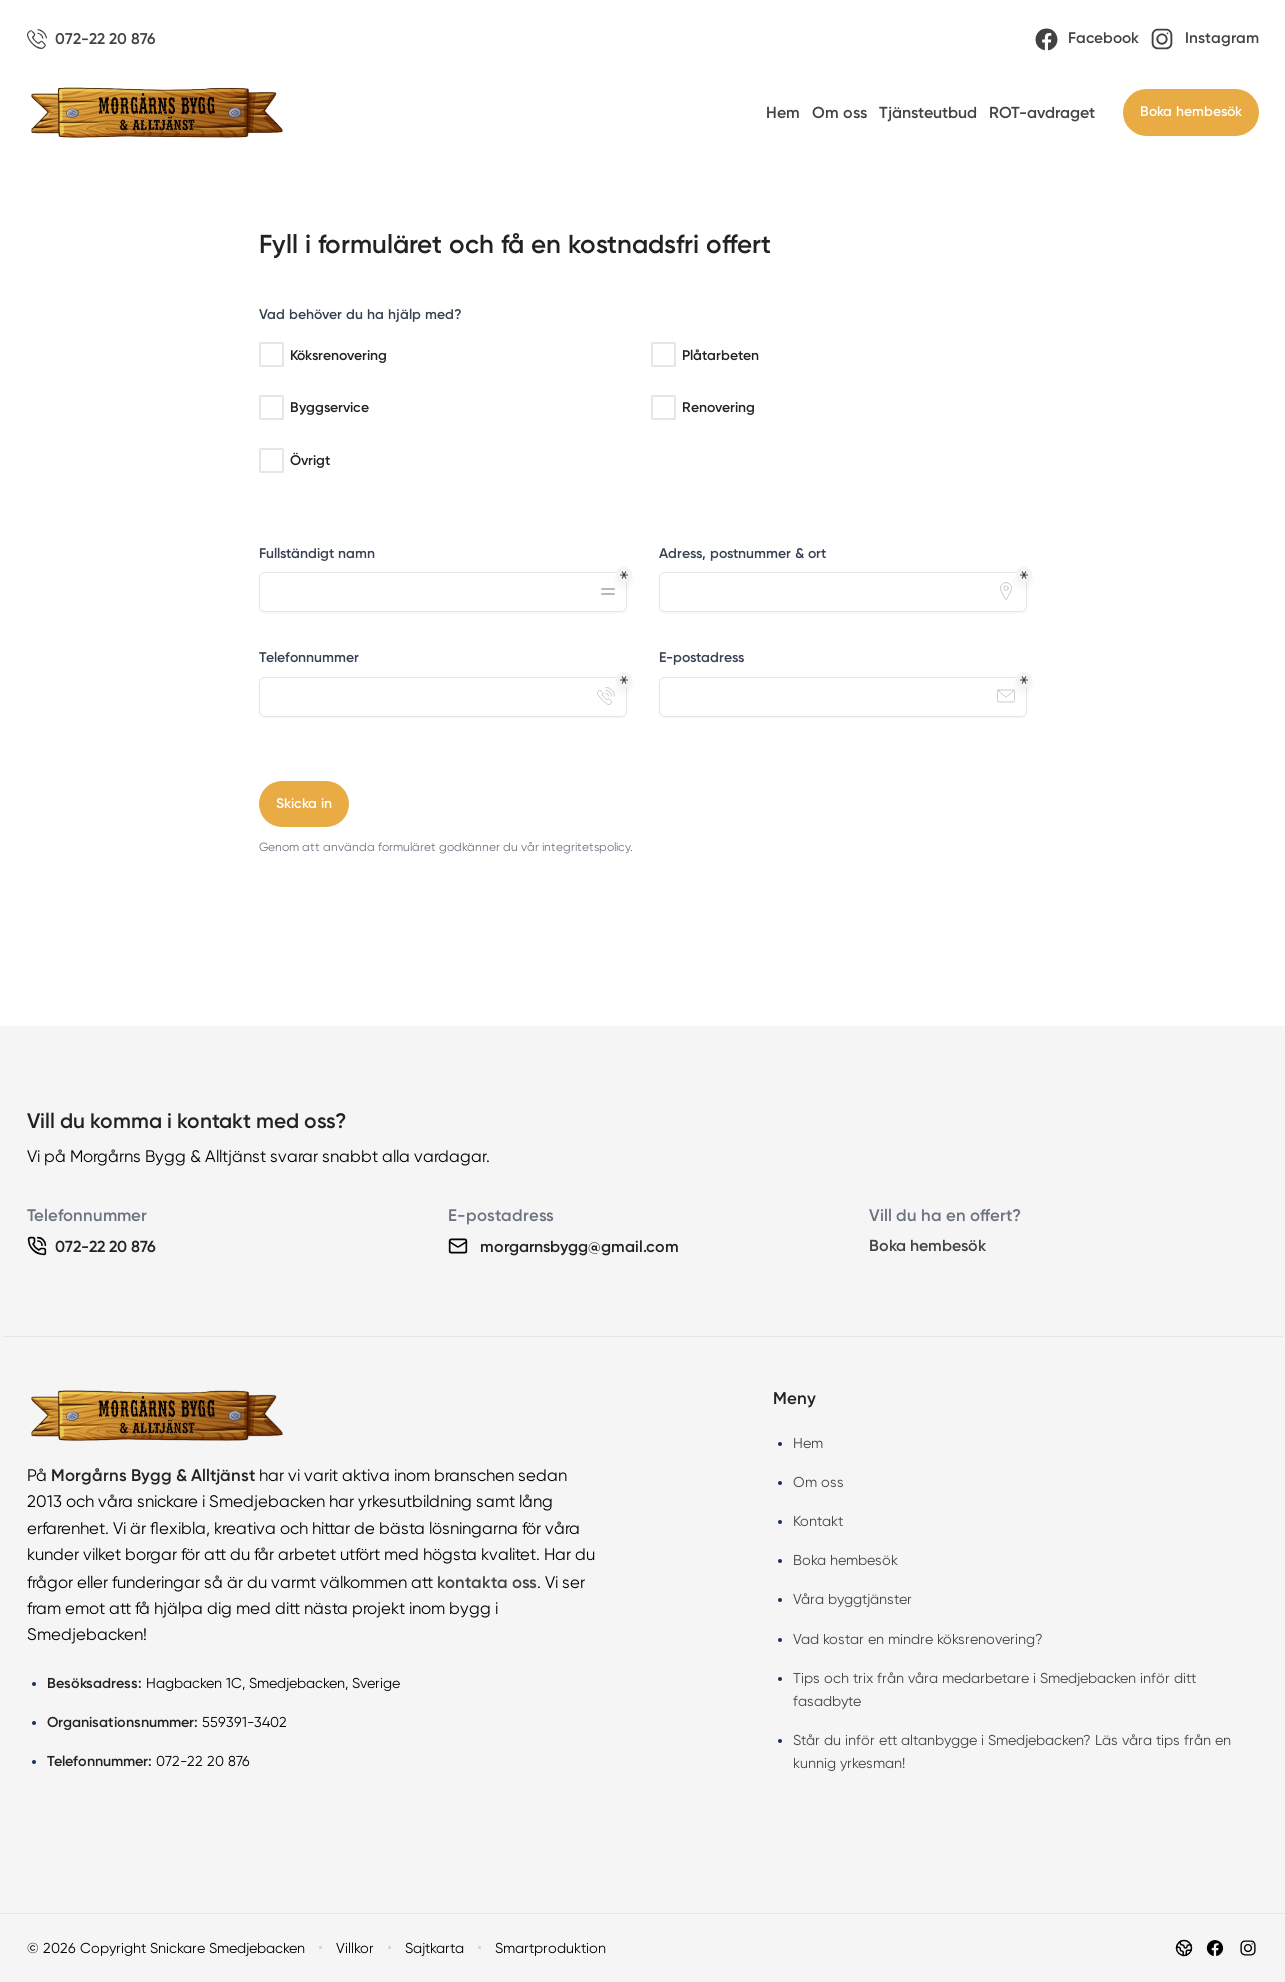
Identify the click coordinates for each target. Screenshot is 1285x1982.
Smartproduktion (550, 1948)
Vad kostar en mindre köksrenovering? (918, 1639)
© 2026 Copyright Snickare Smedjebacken (166, 1948)
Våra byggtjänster (852, 1599)
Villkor (355, 1948)
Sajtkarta (434, 1948)
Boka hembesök (1191, 111)
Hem (783, 112)
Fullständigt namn (317, 553)
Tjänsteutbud (928, 112)
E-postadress (701, 657)
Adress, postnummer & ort (742, 553)
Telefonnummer (309, 657)
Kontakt (818, 1521)
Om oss (839, 112)
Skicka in (304, 803)
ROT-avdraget (1042, 112)
